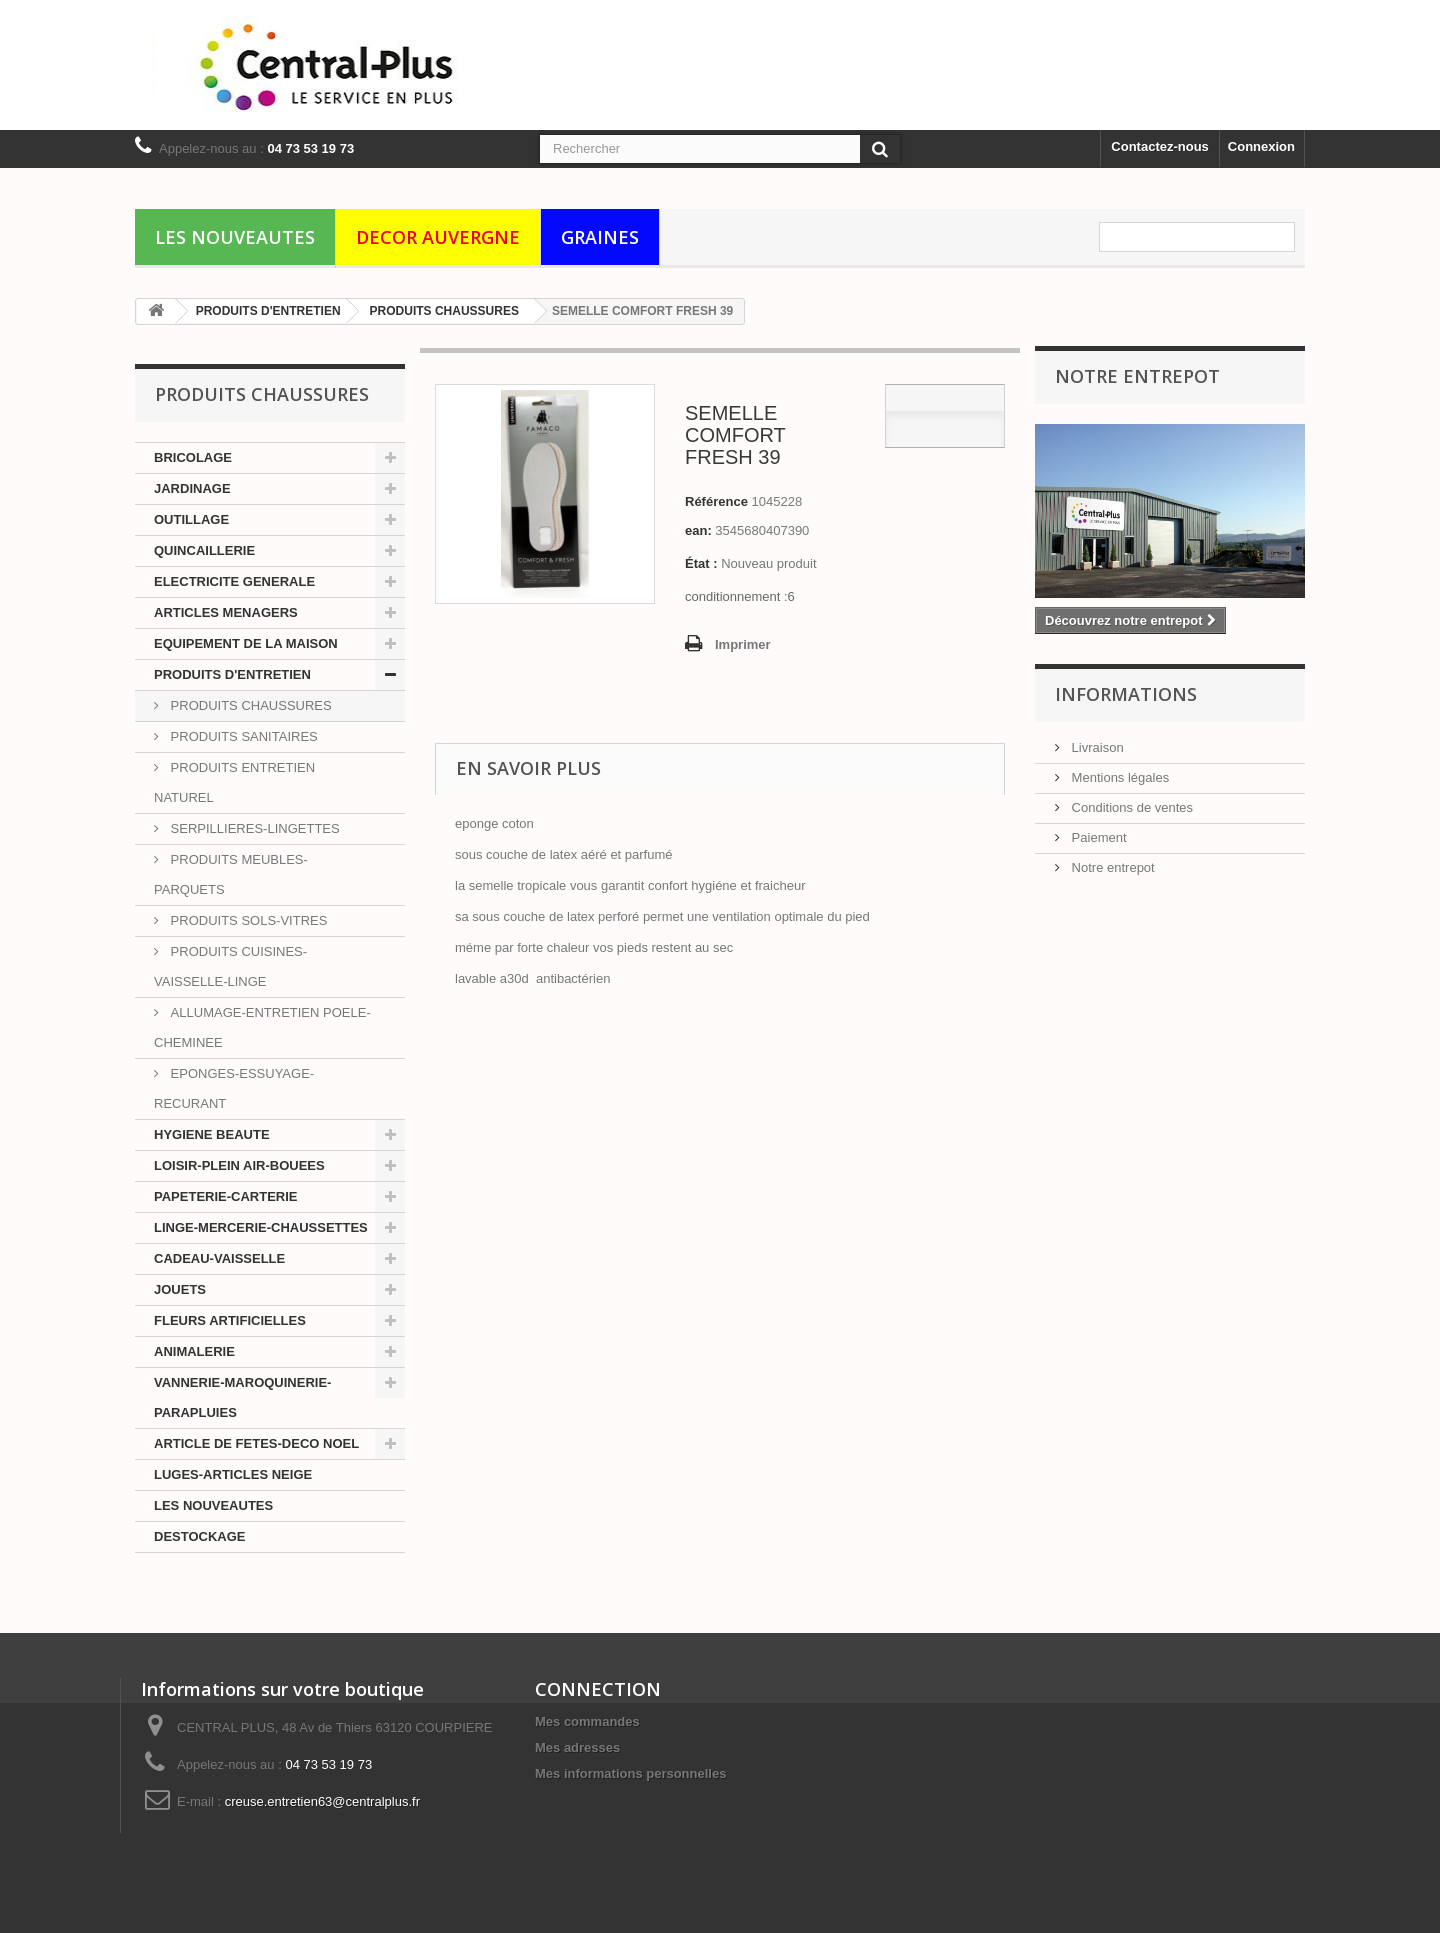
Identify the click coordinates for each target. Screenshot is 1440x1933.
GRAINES (600, 237)
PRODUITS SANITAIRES (242, 736)
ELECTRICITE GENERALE (234, 581)
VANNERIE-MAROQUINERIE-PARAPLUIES (242, 1397)
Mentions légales (1118, 777)
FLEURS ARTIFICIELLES (230, 1320)
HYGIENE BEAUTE (212, 1134)
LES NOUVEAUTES (235, 237)
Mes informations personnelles (630, 1773)
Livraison (1096, 747)
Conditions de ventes (1130, 807)
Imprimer (743, 644)
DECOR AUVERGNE (438, 237)
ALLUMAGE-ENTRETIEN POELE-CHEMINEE (262, 1027)
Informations (1126, 694)
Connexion (1261, 146)
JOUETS (180, 1289)
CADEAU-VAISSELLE (219, 1258)
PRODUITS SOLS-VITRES (247, 920)
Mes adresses (577, 1747)
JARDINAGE (192, 488)
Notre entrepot (1111, 867)
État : (701, 563)
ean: (698, 530)
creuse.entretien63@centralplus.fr (322, 1801)
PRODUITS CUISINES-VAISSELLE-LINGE (230, 966)
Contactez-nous (1160, 146)
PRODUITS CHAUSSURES (249, 705)
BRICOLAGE (193, 457)
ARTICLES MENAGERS (226, 612)
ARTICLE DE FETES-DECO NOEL (256, 1443)
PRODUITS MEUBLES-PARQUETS (231, 874)
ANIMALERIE (194, 1351)
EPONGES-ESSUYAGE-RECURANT (234, 1088)
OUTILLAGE (191, 519)
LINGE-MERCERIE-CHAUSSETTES (261, 1227)
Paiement (1097, 837)
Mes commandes (587, 1721)
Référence (716, 501)
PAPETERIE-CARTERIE (226, 1196)
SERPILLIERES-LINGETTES (253, 828)
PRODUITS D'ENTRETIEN (232, 674)
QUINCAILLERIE (204, 550)
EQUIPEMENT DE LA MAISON (246, 643)
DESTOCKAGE (200, 1536)
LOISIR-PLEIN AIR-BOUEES (239, 1165)
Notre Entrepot (1137, 376)
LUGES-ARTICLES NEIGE (233, 1474)
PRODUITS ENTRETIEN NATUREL (234, 782)
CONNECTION (598, 1689)
